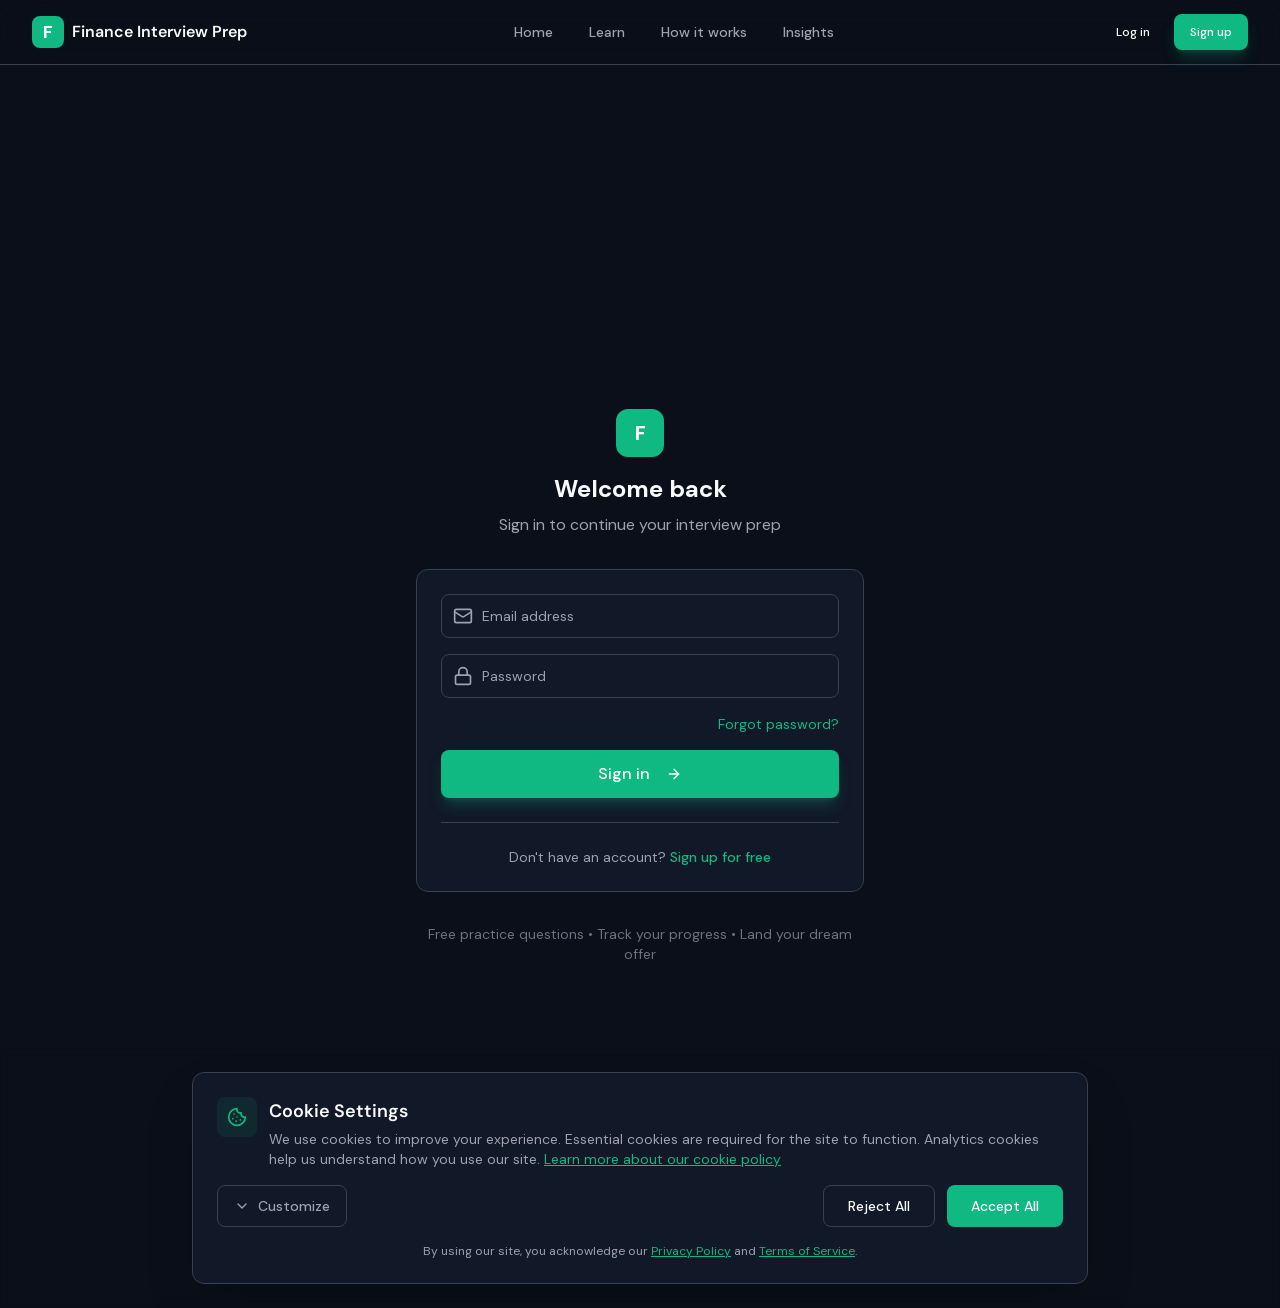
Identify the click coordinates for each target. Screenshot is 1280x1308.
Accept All (1005, 1206)
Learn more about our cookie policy (662, 1159)
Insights (808, 32)
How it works (704, 32)
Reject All (879, 1206)
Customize (282, 1206)
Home (533, 32)
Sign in (640, 773)
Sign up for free (720, 857)
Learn (607, 32)
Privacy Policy (691, 1251)
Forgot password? (778, 724)
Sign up (1211, 32)
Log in (1133, 32)
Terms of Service (807, 1251)
